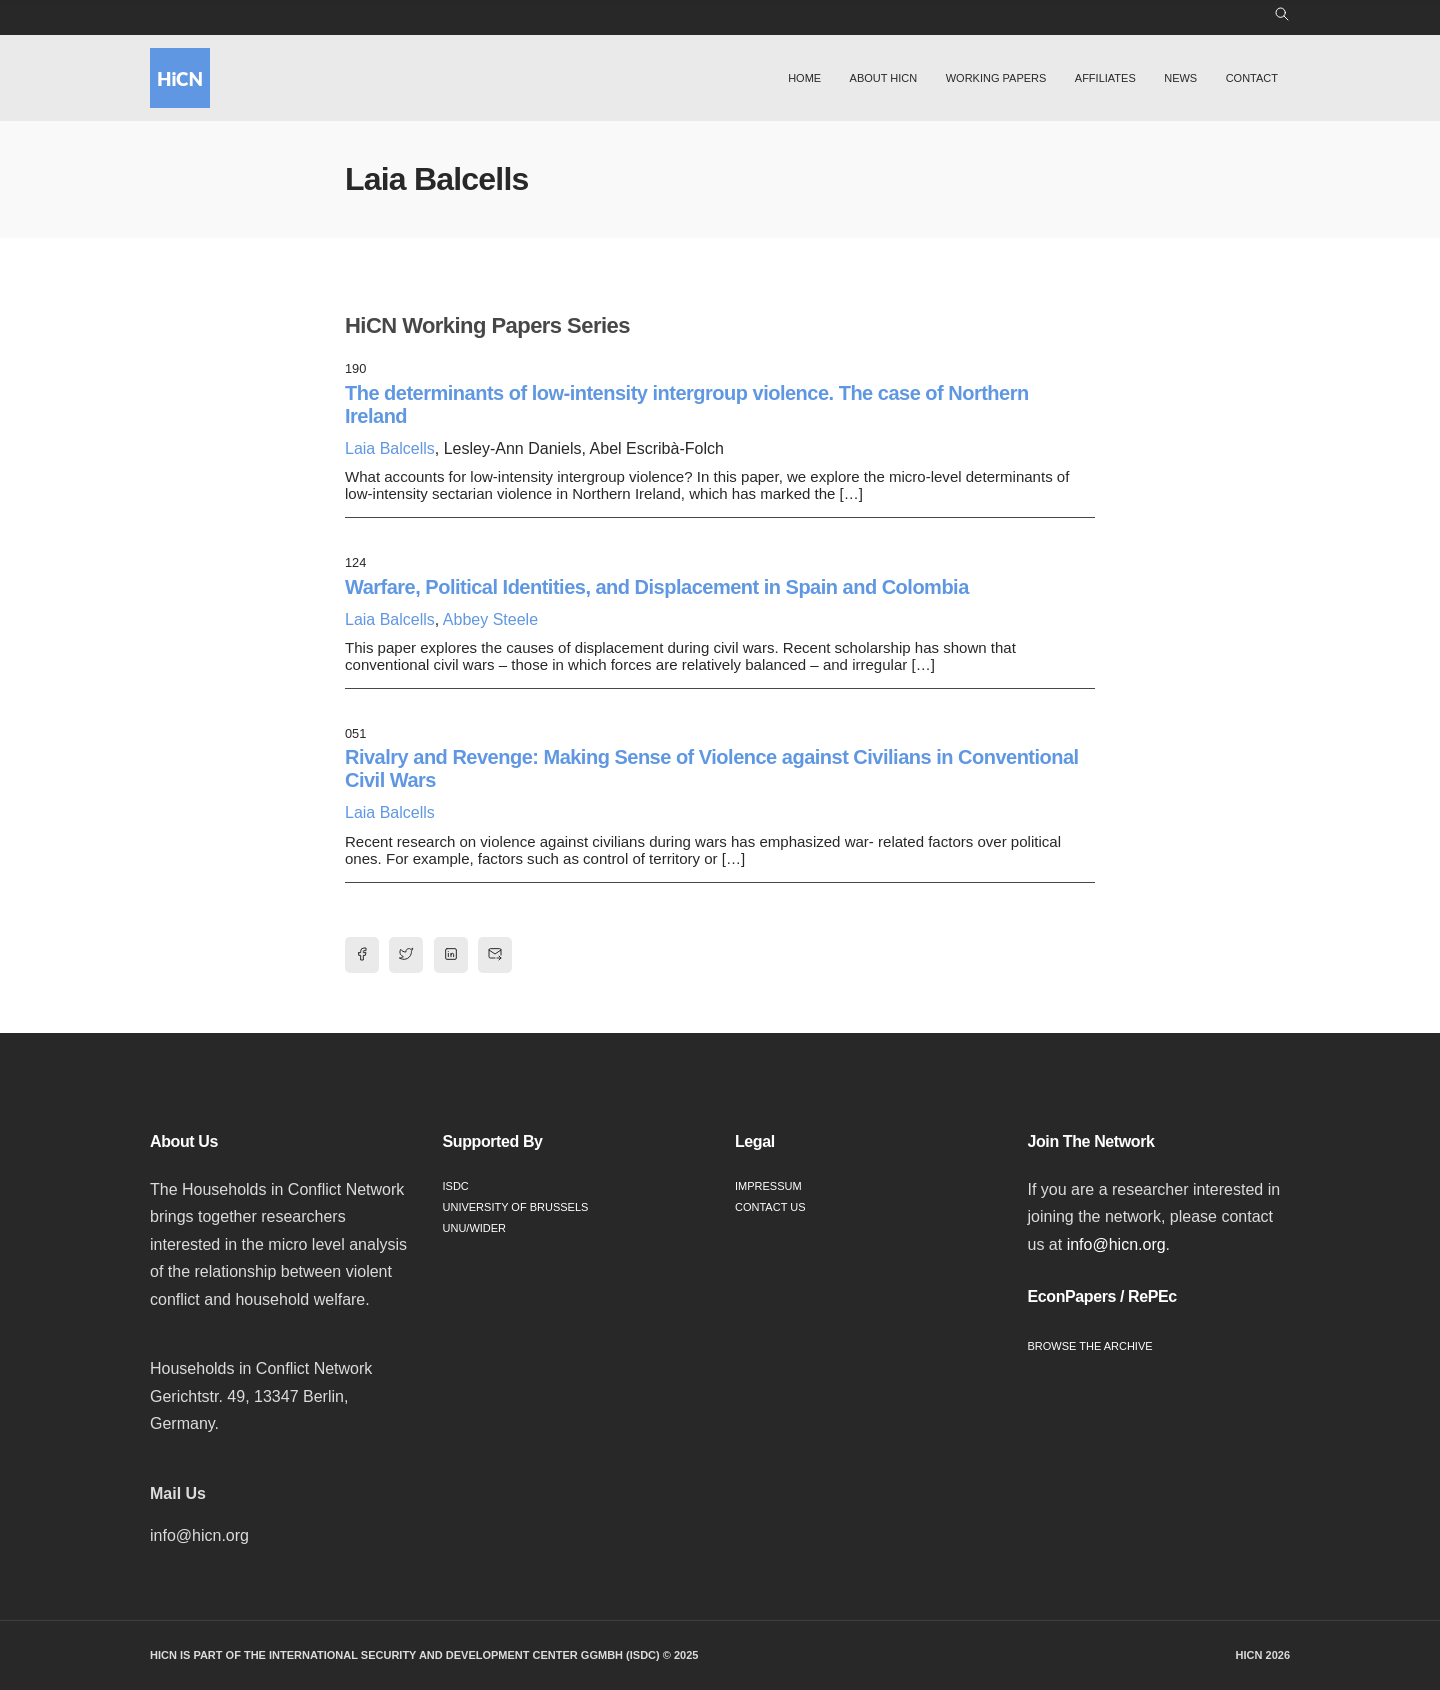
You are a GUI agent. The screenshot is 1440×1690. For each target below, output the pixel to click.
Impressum (768, 1186)
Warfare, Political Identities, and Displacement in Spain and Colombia (657, 587)
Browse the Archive (1090, 1346)
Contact (1252, 78)
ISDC (456, 1186)
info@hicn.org (1116, 1244)
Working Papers (996, 78)
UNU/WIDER (475, 1228)
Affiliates (1105, 78)
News (1180, 78)
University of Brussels (516, 1207)
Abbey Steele (490, 619)
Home (804, 78)
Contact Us (770, 1207)
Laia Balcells (390, 448)
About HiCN (884, 78)
